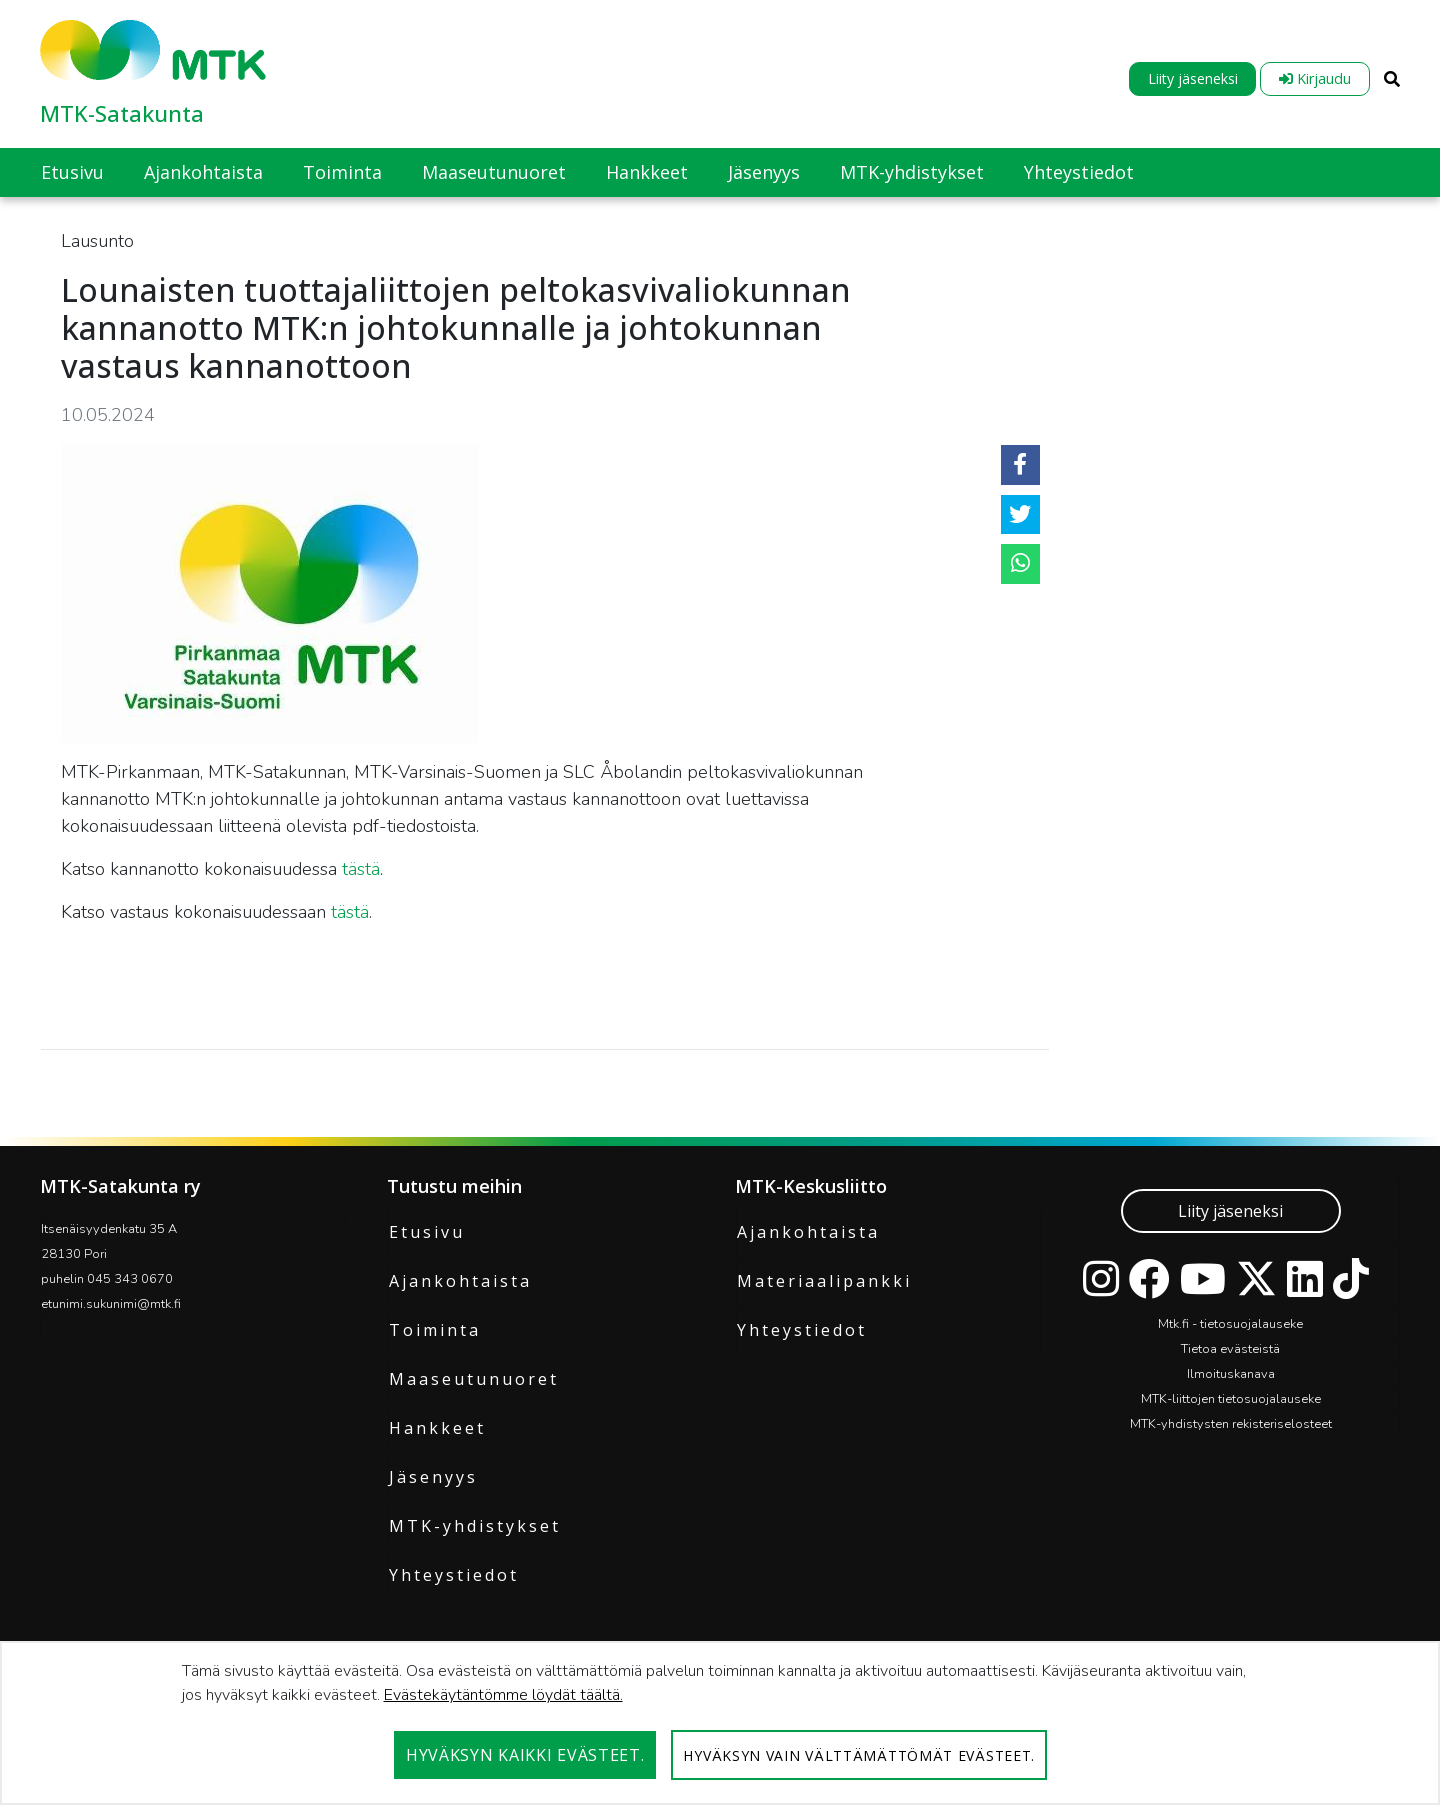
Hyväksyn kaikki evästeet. (525, 1755)
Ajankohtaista (460, 1281)
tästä (361, 869)
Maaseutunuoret (474, 1379)
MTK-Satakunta (122, 113)
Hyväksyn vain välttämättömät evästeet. (859, 1755)
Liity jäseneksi (1193, 78)
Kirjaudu (1315, 78)
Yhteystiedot (454, 1575)
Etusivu (427, 1232)
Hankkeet (437, 1428)
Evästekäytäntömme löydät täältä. (503, 1695)
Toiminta (435, 1330)
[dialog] (720, 1723)
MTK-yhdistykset (475, 1526)
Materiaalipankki (824, 1281)
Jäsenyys (433, 1477)
